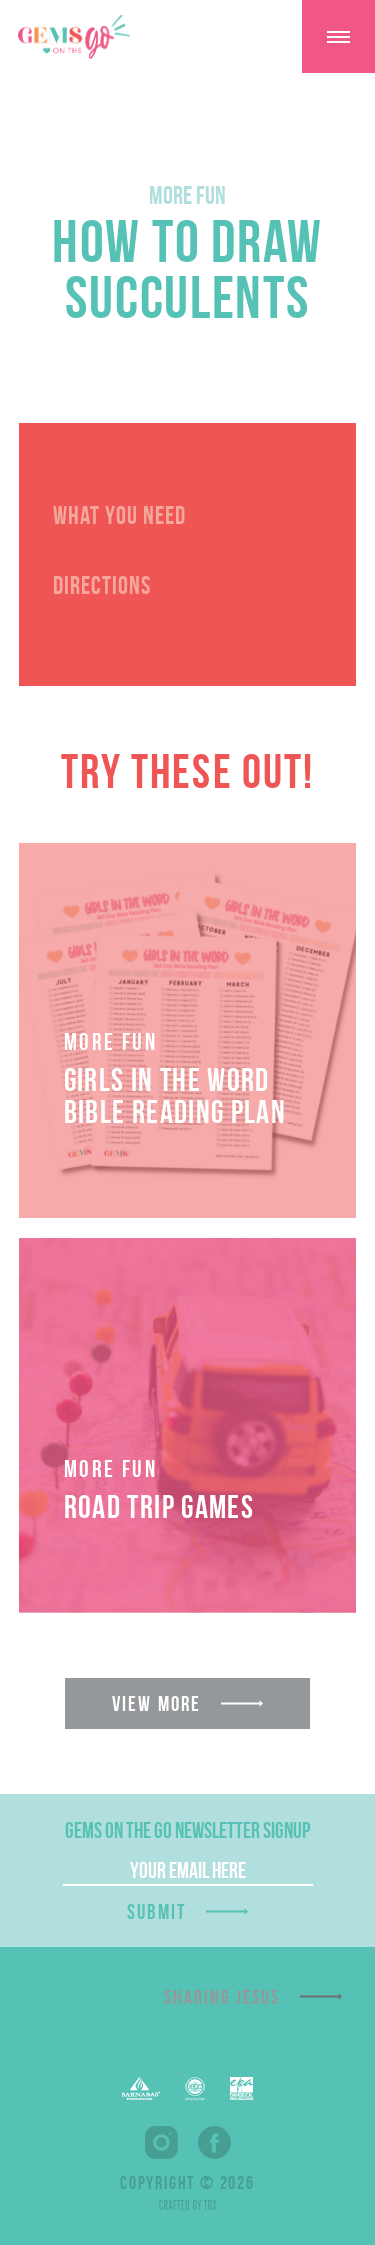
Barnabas (141, 2088)
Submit (157, 1911)
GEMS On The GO (74, 37)
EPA (241, 2088)
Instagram (161, 2142)
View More (156, 1703)
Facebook (214, 2142)
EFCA (195, 2089)
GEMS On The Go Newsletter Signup (187, 1830)
